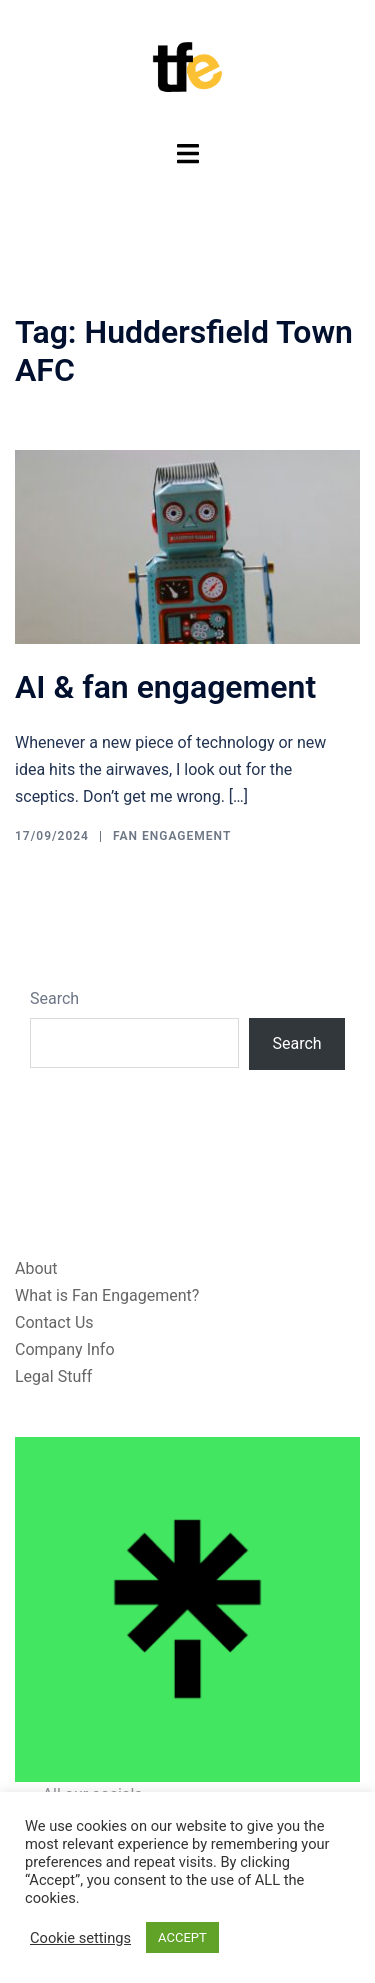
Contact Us (54, 1322)
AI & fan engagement (165, 687)
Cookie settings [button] (80, 1938)
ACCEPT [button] (182, 1937)
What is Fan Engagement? (107, 1295)
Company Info (65, 1349)
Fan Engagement (172, 836)
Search (54, 998)
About (36, 1268)
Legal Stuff (53, 1376)
